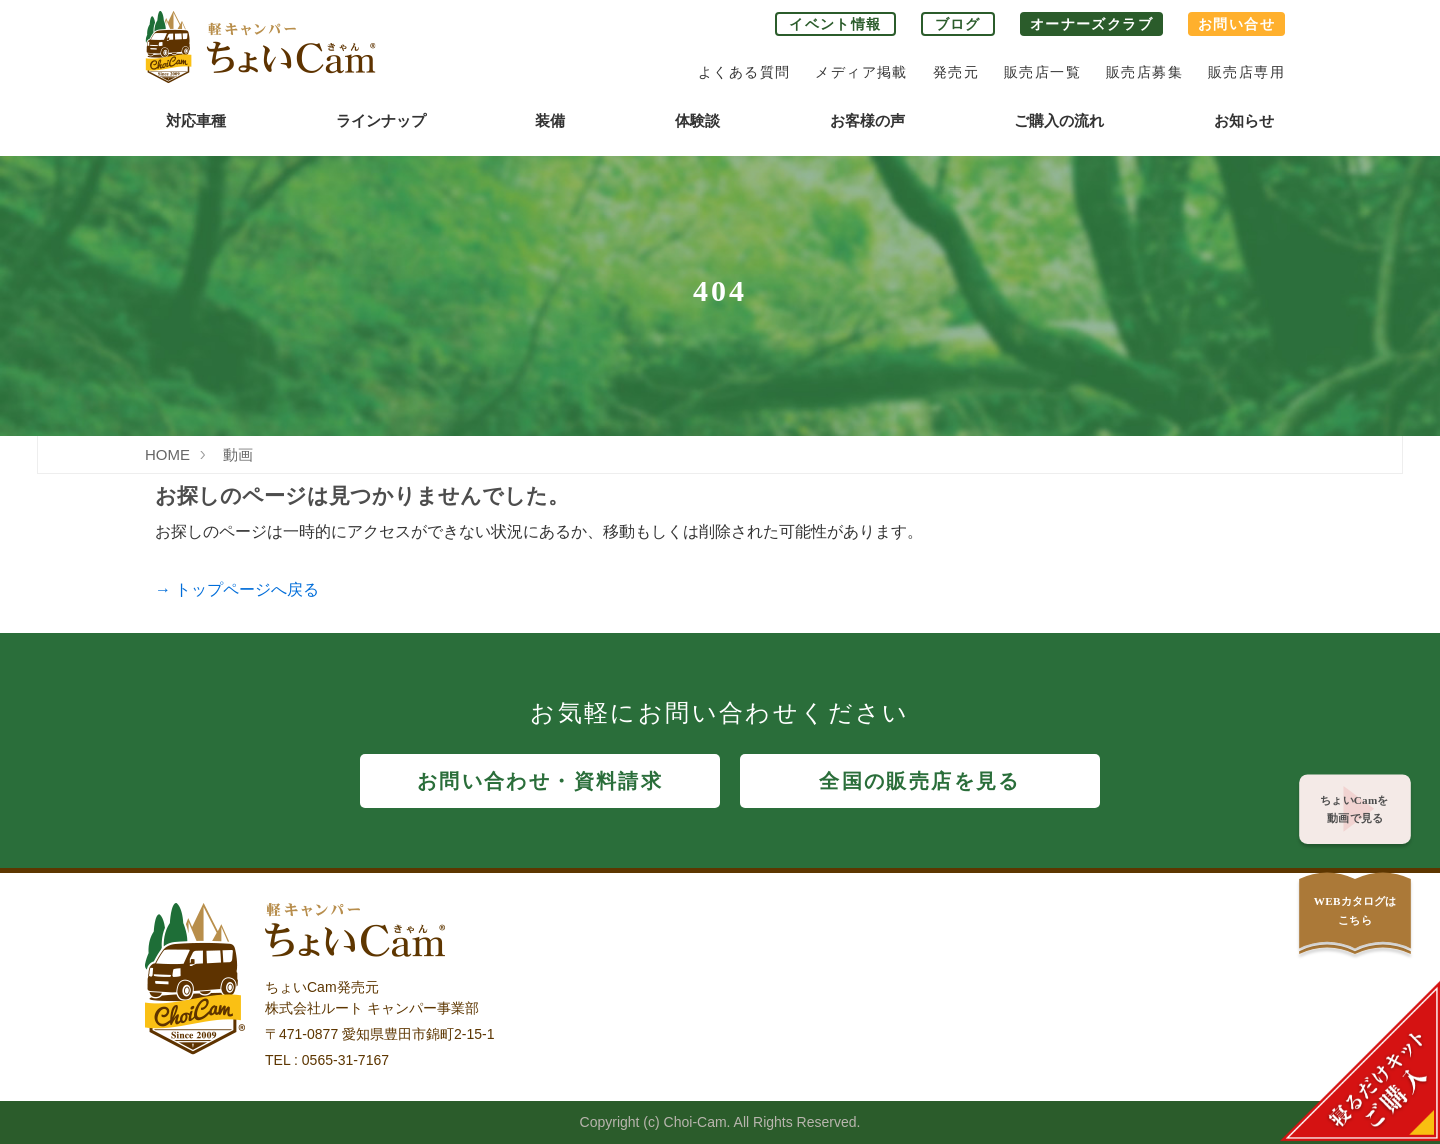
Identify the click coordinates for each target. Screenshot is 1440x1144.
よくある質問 (744, 72)
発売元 (956, 72)
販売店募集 (1144, 72)
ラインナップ (381, 120)
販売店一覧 (1042, 72)
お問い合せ (1236, 24)
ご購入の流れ (1059, 120)
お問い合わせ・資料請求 (540, 781)
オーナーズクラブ (1091, 24)
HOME (167, 454)
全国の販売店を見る (920, 781)
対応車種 (196, 120)
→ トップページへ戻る (237, 589)
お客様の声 (867, 120)
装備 (550, 120)
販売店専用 (1246, 72)
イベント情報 (835, 24)
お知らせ (1244, 120)
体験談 (697, 120)
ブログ (958, 24)
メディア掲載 (861, 72)
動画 (238, 454)
